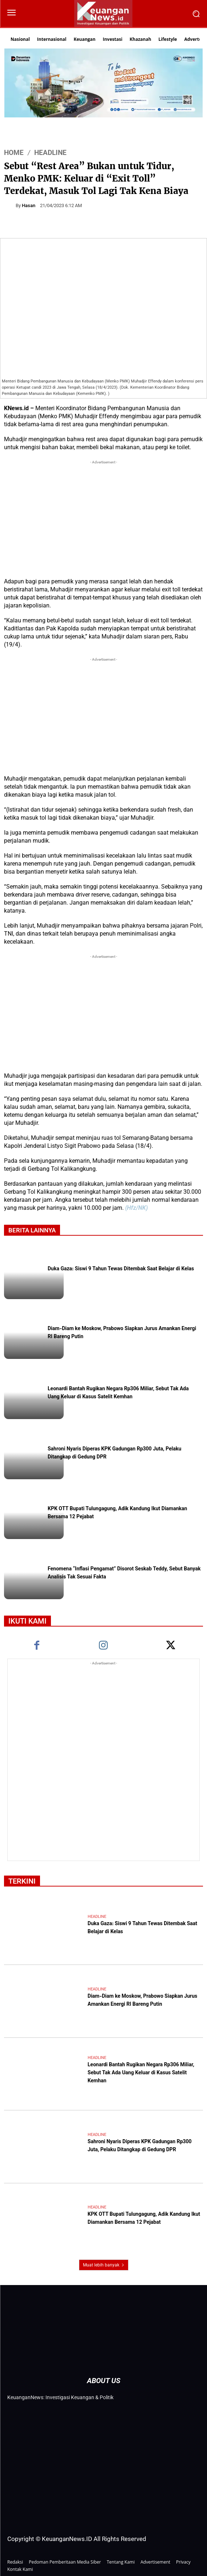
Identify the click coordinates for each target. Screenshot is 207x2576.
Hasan (28, 205)
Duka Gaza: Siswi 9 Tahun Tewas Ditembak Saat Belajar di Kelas (121, 1269)
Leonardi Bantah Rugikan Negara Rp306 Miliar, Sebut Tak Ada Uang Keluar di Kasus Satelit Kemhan (118, 1393)
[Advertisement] (103, 517)
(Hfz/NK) (136, 1207)
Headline (50, 152)
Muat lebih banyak (103, 2265)
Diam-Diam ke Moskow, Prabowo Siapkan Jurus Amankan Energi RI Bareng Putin (142, 2001)
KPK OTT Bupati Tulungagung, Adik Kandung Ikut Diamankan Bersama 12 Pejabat (144, 2219)
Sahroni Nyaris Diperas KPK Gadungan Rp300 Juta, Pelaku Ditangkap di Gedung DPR (140, 2146)
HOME (14, 152)
